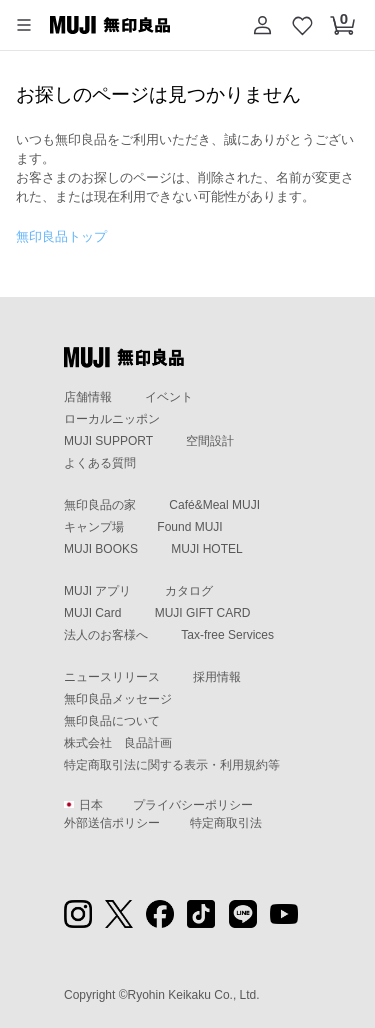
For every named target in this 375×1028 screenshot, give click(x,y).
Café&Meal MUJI (214, 505)
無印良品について (112, 721)
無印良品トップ (61, 236)
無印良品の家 (100, 505)
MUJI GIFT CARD (203, 613)
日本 (83, 805)
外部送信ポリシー (112, 823)
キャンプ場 (94, 527)
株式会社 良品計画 (118, 743)
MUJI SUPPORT (108, 441)
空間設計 (210, 441)
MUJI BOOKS (101, 549)
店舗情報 (88, 397)
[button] (24, 25)
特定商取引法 (226, 823)
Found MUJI (189, 527)
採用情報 (217, 677)
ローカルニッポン (112, 419)
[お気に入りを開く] (303, 25)
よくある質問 (100, 463)
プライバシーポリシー (193, 805)
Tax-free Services (227, 635)
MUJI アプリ (97, 591)
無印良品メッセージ (118, 699)
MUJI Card (92, 613)
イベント (169, 397)
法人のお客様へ (106, 635)
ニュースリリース (112, 677)
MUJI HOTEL (206, 549)
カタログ (189, 591)
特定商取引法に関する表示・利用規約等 (172, 765)
